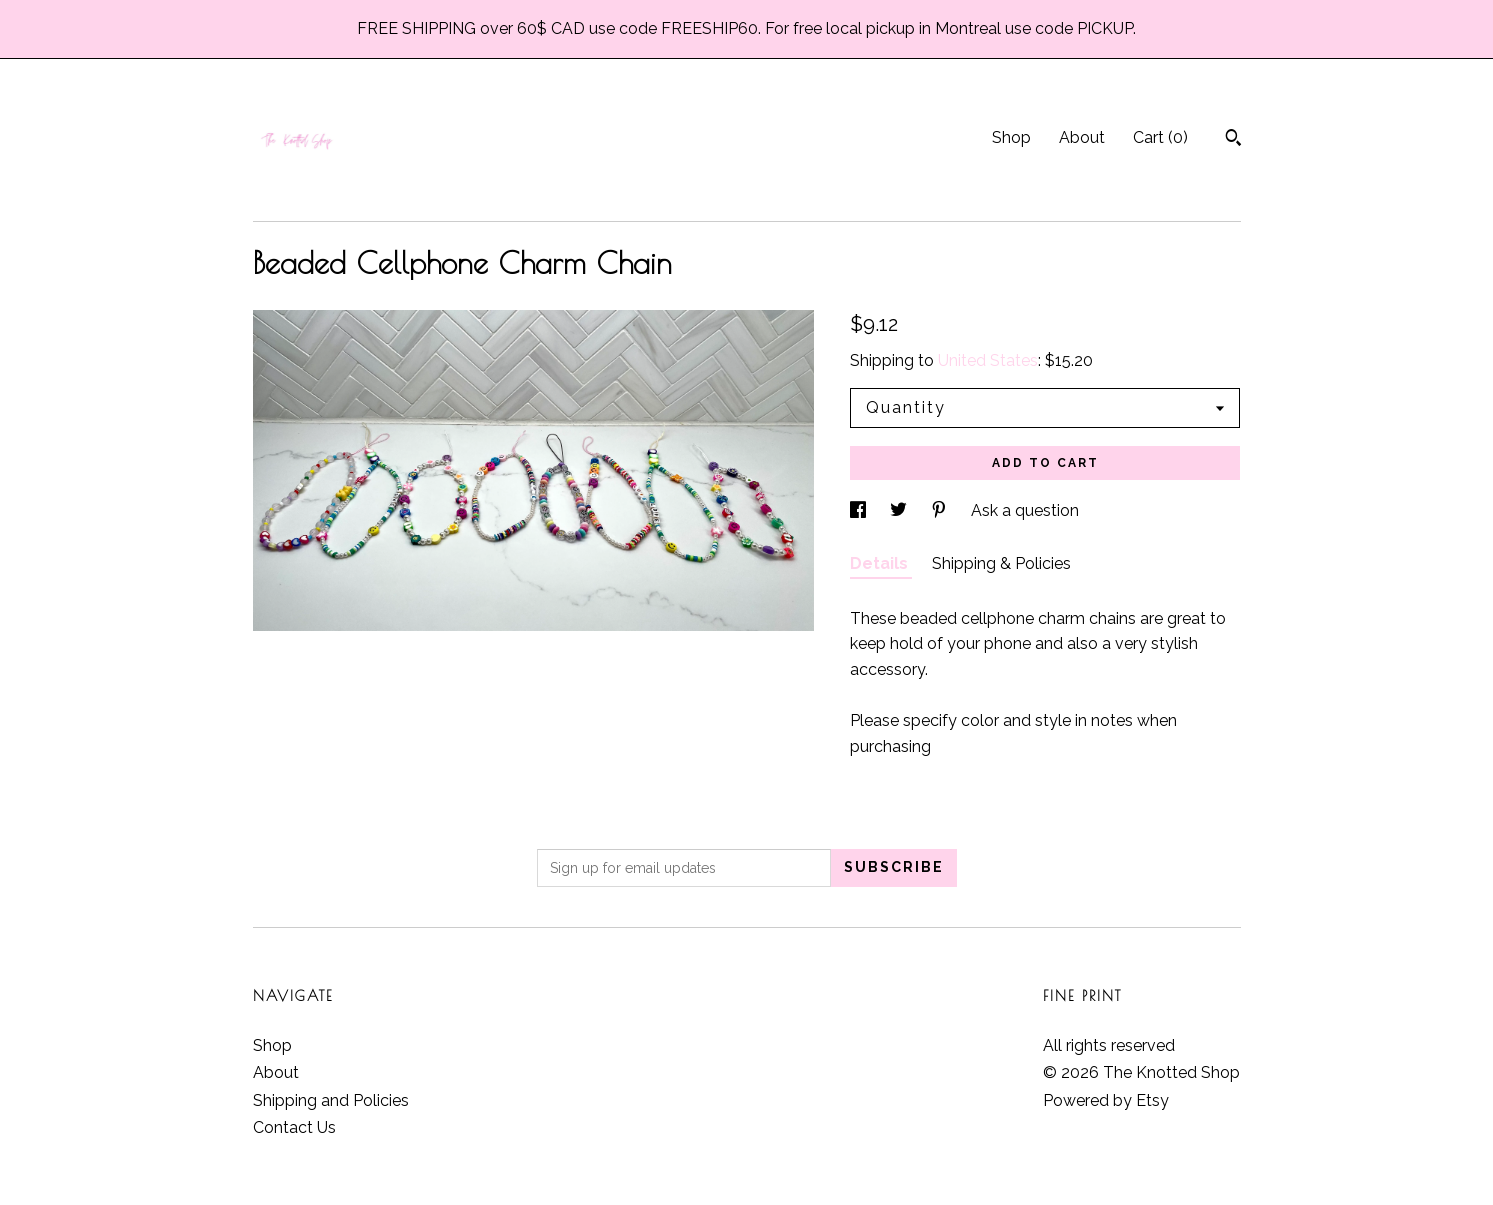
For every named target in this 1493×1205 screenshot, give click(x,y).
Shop (1011, 137)
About (1082, 137)
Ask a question (1025, 510)
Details (881, 563)
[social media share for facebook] (860, 510)
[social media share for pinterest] (941, 510)
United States (988, 360)
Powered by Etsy (1106, 1100)
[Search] (1233, 140)
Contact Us (294, 1127)
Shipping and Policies (331, 1100)
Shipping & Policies (1001, 563)
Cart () (1160, 137)
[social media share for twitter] (900, 510)
